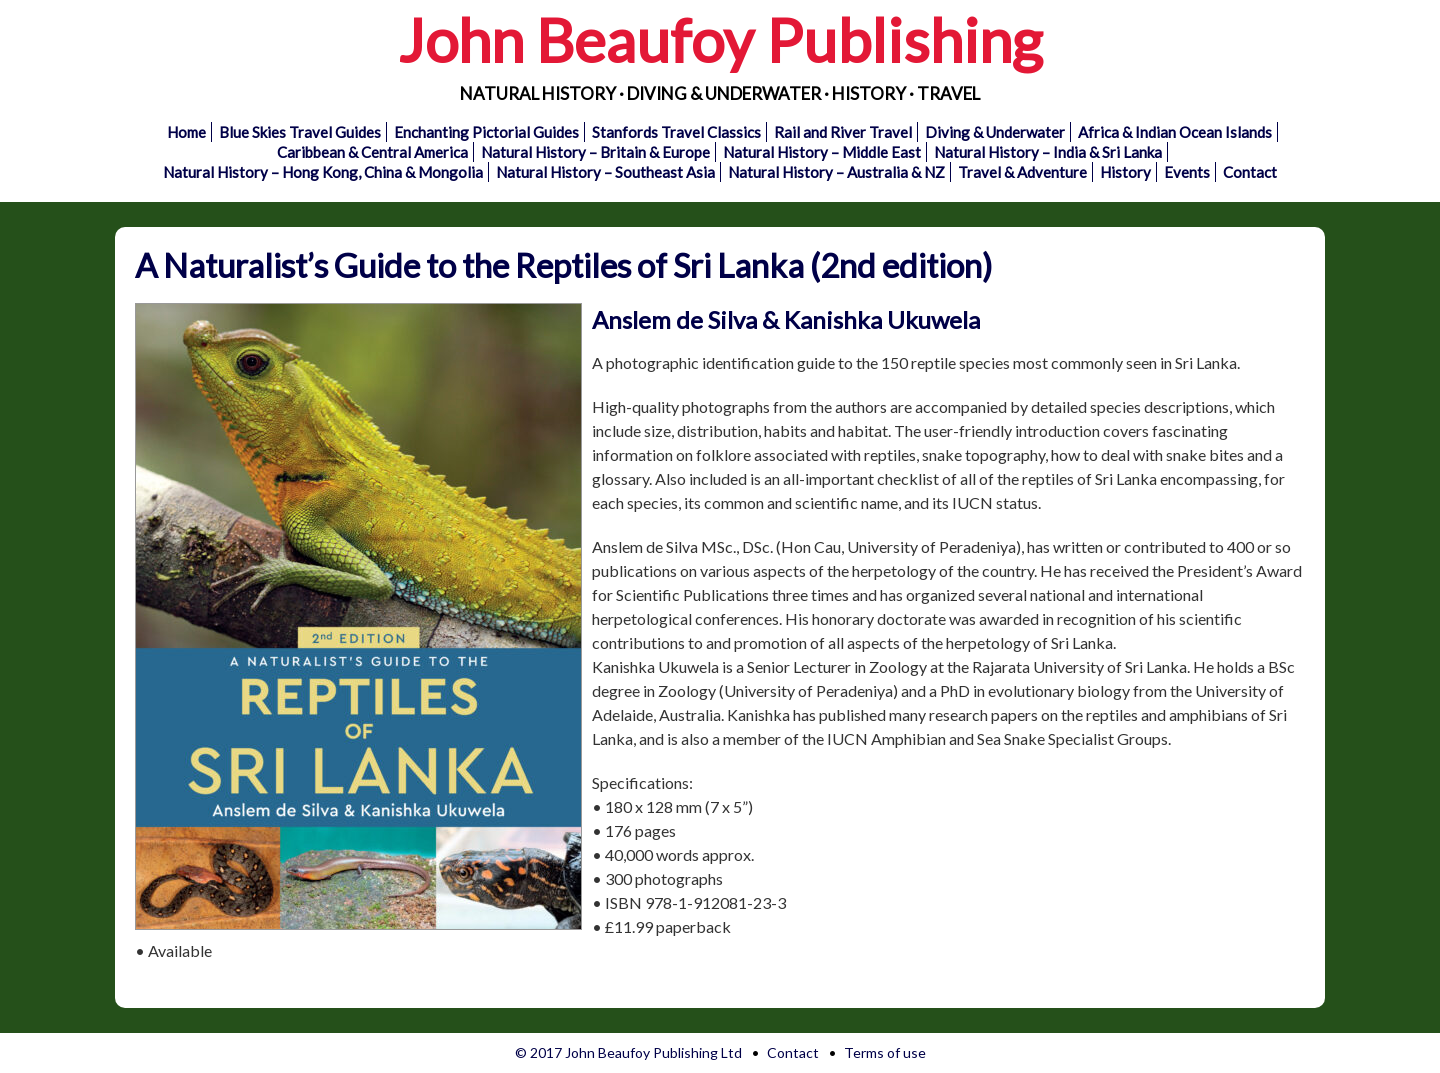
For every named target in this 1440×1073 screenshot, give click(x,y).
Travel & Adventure (1022, 172)
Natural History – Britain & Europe (595, 152)
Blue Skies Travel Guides (300, 132)
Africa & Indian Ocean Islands (1175, 132)
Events (1187, 172)
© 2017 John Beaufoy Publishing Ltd (628, 1052)
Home (186, 132)
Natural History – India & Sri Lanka (1048, 152)
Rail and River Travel (843, 132)
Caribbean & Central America (372, 152)
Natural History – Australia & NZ (836, 172)
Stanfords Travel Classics (676, 132)
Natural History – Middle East (822, 152)
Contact (1250, 172)
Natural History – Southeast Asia (605, 172)
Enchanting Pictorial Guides (486, 132)
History (1125, 172)
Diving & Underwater (995, 132)
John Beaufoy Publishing (720, 40)
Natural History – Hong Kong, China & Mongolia (323, 172)
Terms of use (885, 1052)
